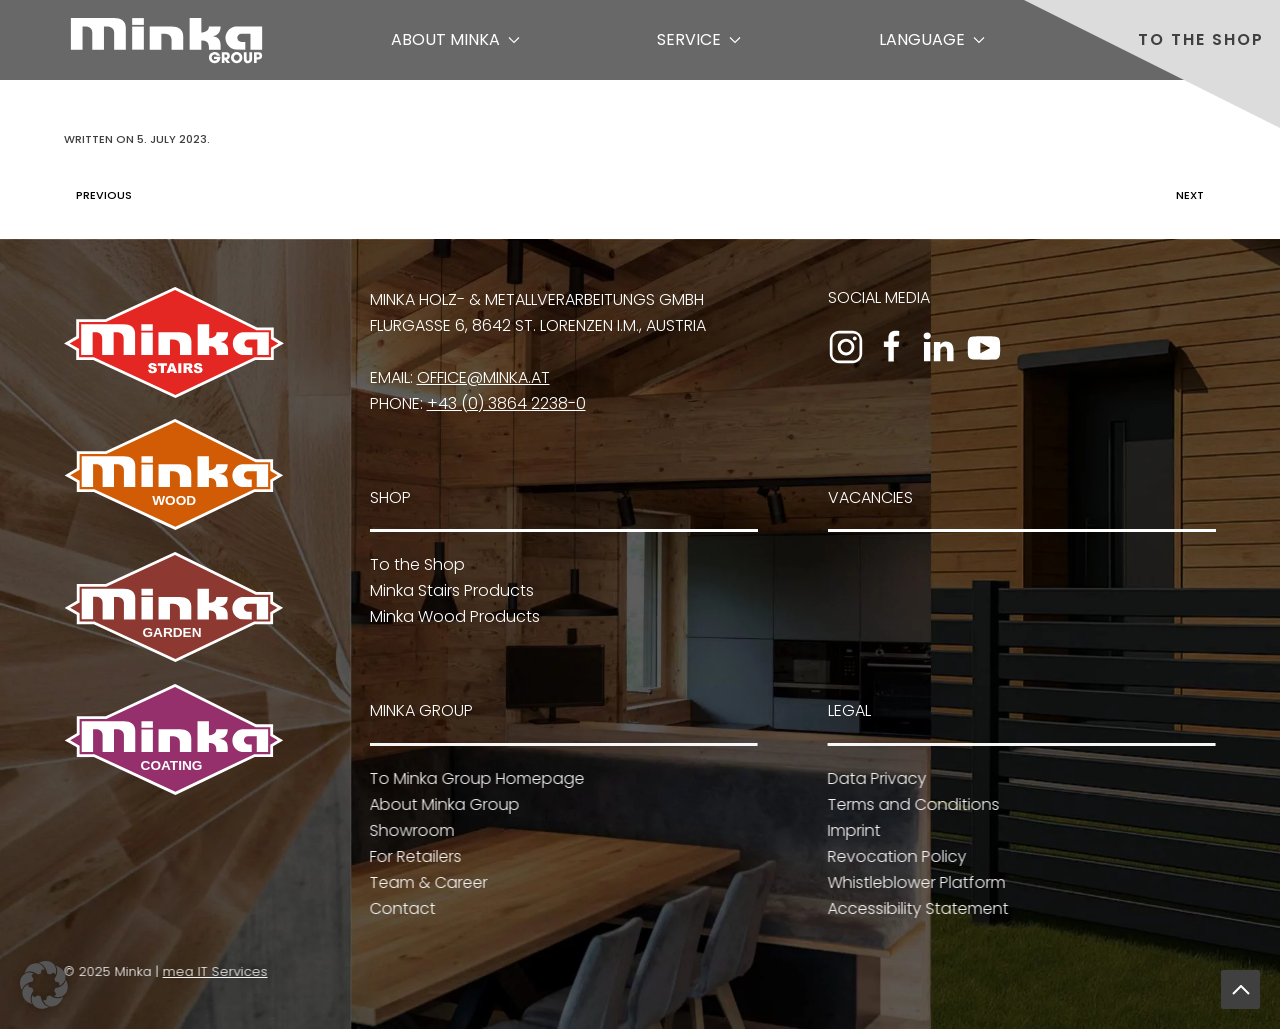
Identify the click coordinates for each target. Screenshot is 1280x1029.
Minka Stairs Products (452, 590)
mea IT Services (212, 971)
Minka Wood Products (455, 616)
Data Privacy (874, 778)
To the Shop (1201, 39)
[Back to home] (166, 40)
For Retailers (413, 856)
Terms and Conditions (911, 804)
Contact (400, 908)
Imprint (851, 830)
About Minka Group (442, 804)
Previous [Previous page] (99, 195)
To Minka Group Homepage (474, 778)
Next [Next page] (1195, 195)
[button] (1240, 989)
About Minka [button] (455, 39)
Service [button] (699, 39)
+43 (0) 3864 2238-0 (506, 403)
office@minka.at (483, 377)
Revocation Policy (894, 856)
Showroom (409, 830)
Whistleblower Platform (914, 882)
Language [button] (932, 39)
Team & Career (426, 882)
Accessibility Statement (915, 908)
